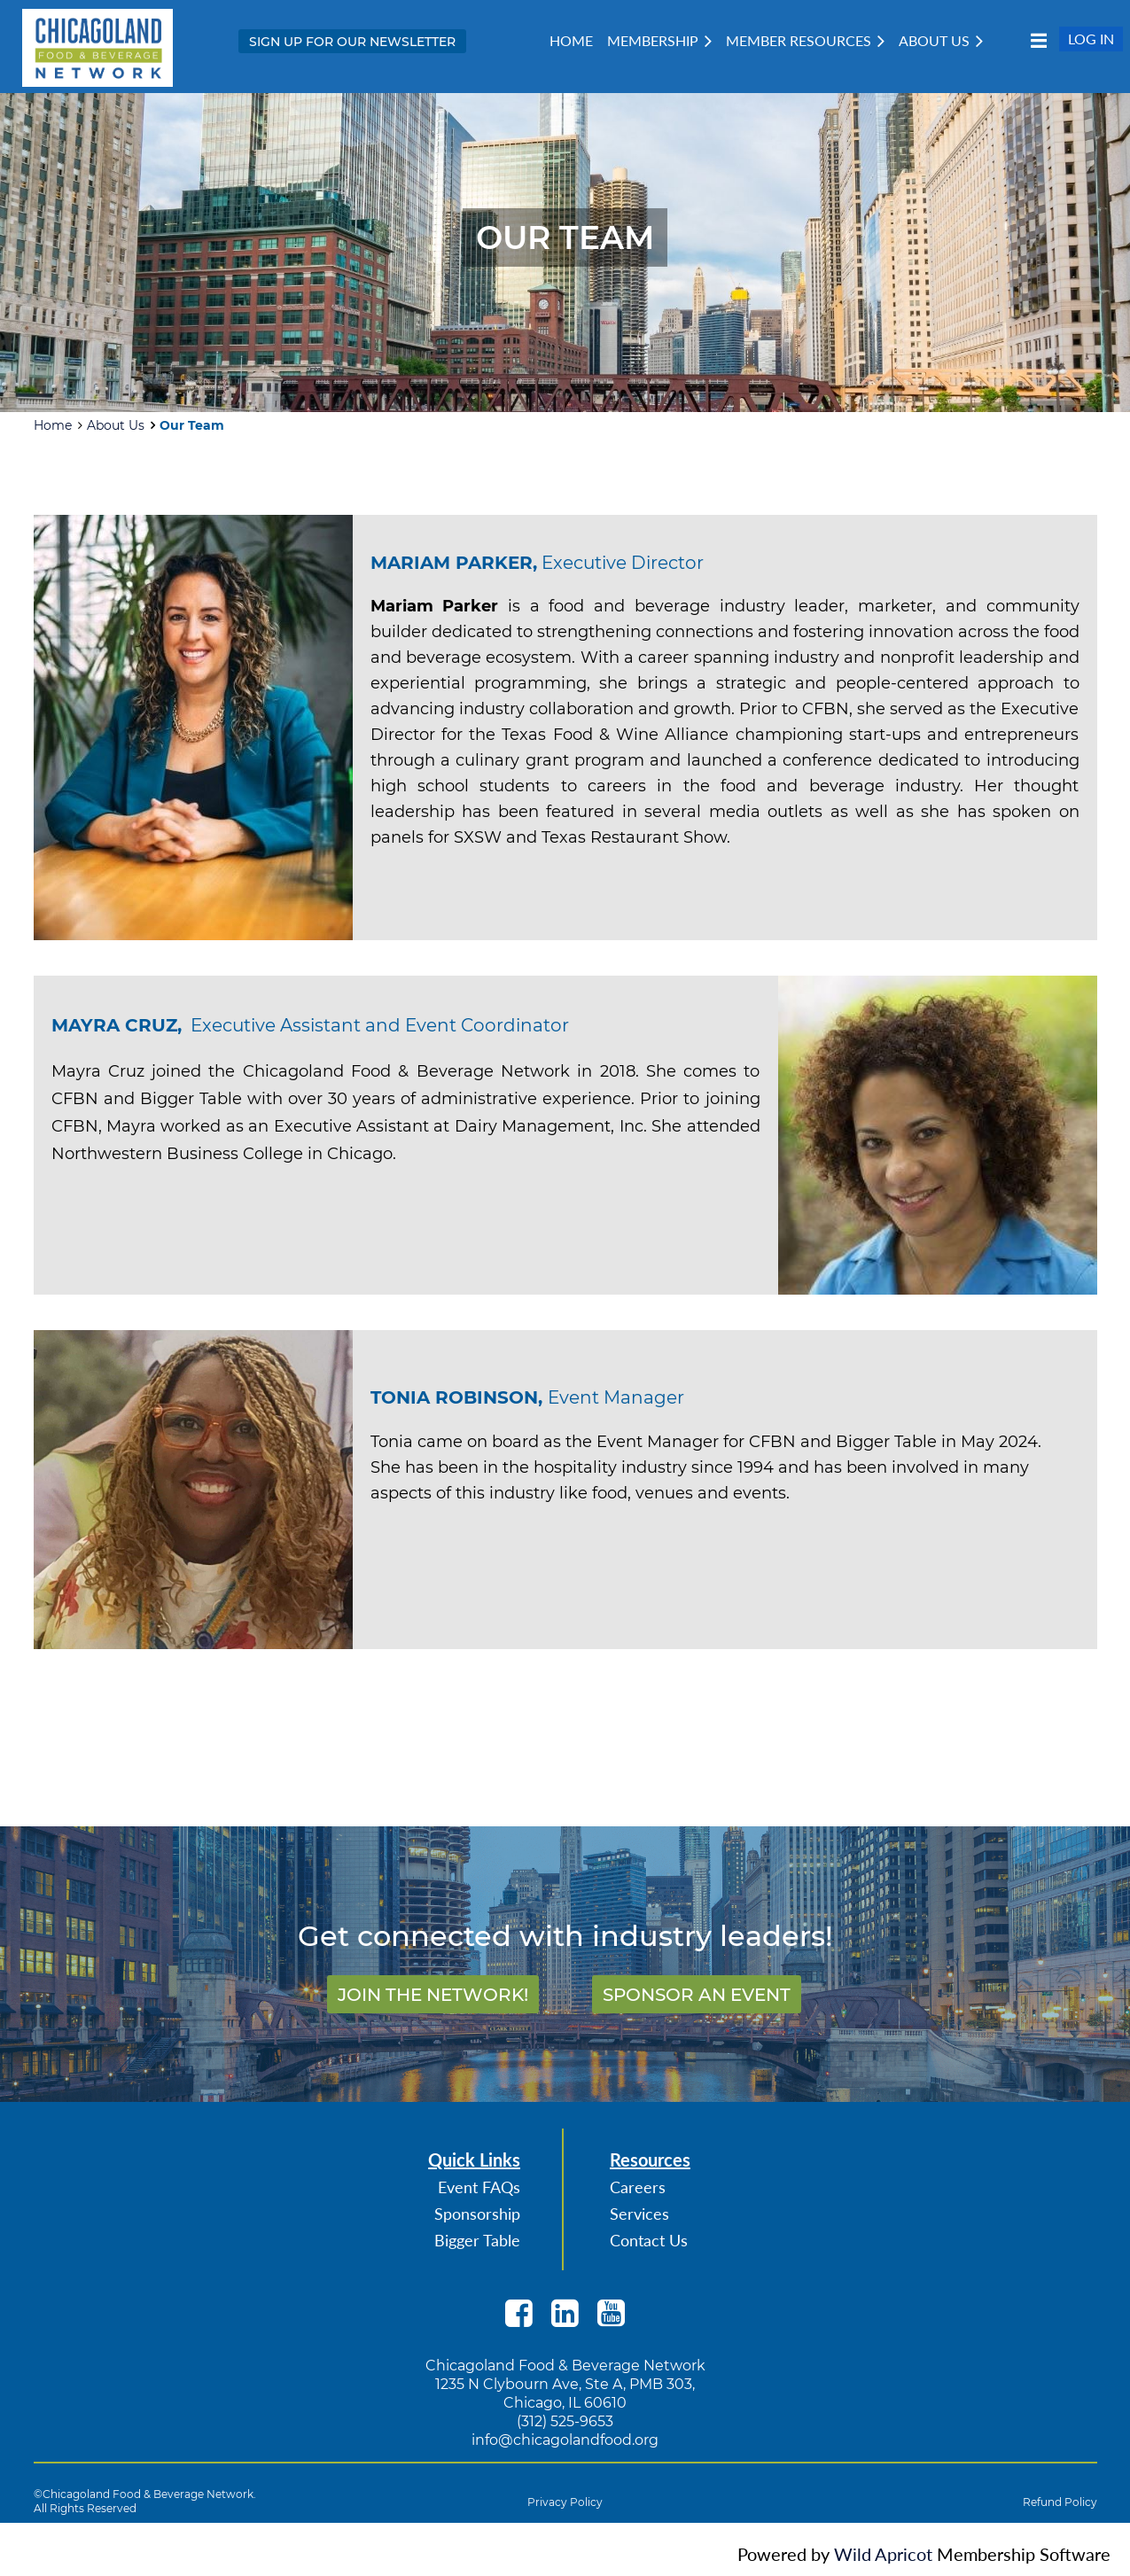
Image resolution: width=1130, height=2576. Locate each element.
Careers (638, 2187)
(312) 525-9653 (565, 2421)
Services (639, 2213)
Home (53, 425)
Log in (1091, 38)
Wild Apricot (883, 2553)
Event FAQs (479, 2187)
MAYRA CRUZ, (116, 1025)
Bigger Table (477, 2240)
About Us (115, 425)
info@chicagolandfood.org (565, 2440)
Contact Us (649, 2240)
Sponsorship (477, 2213)
